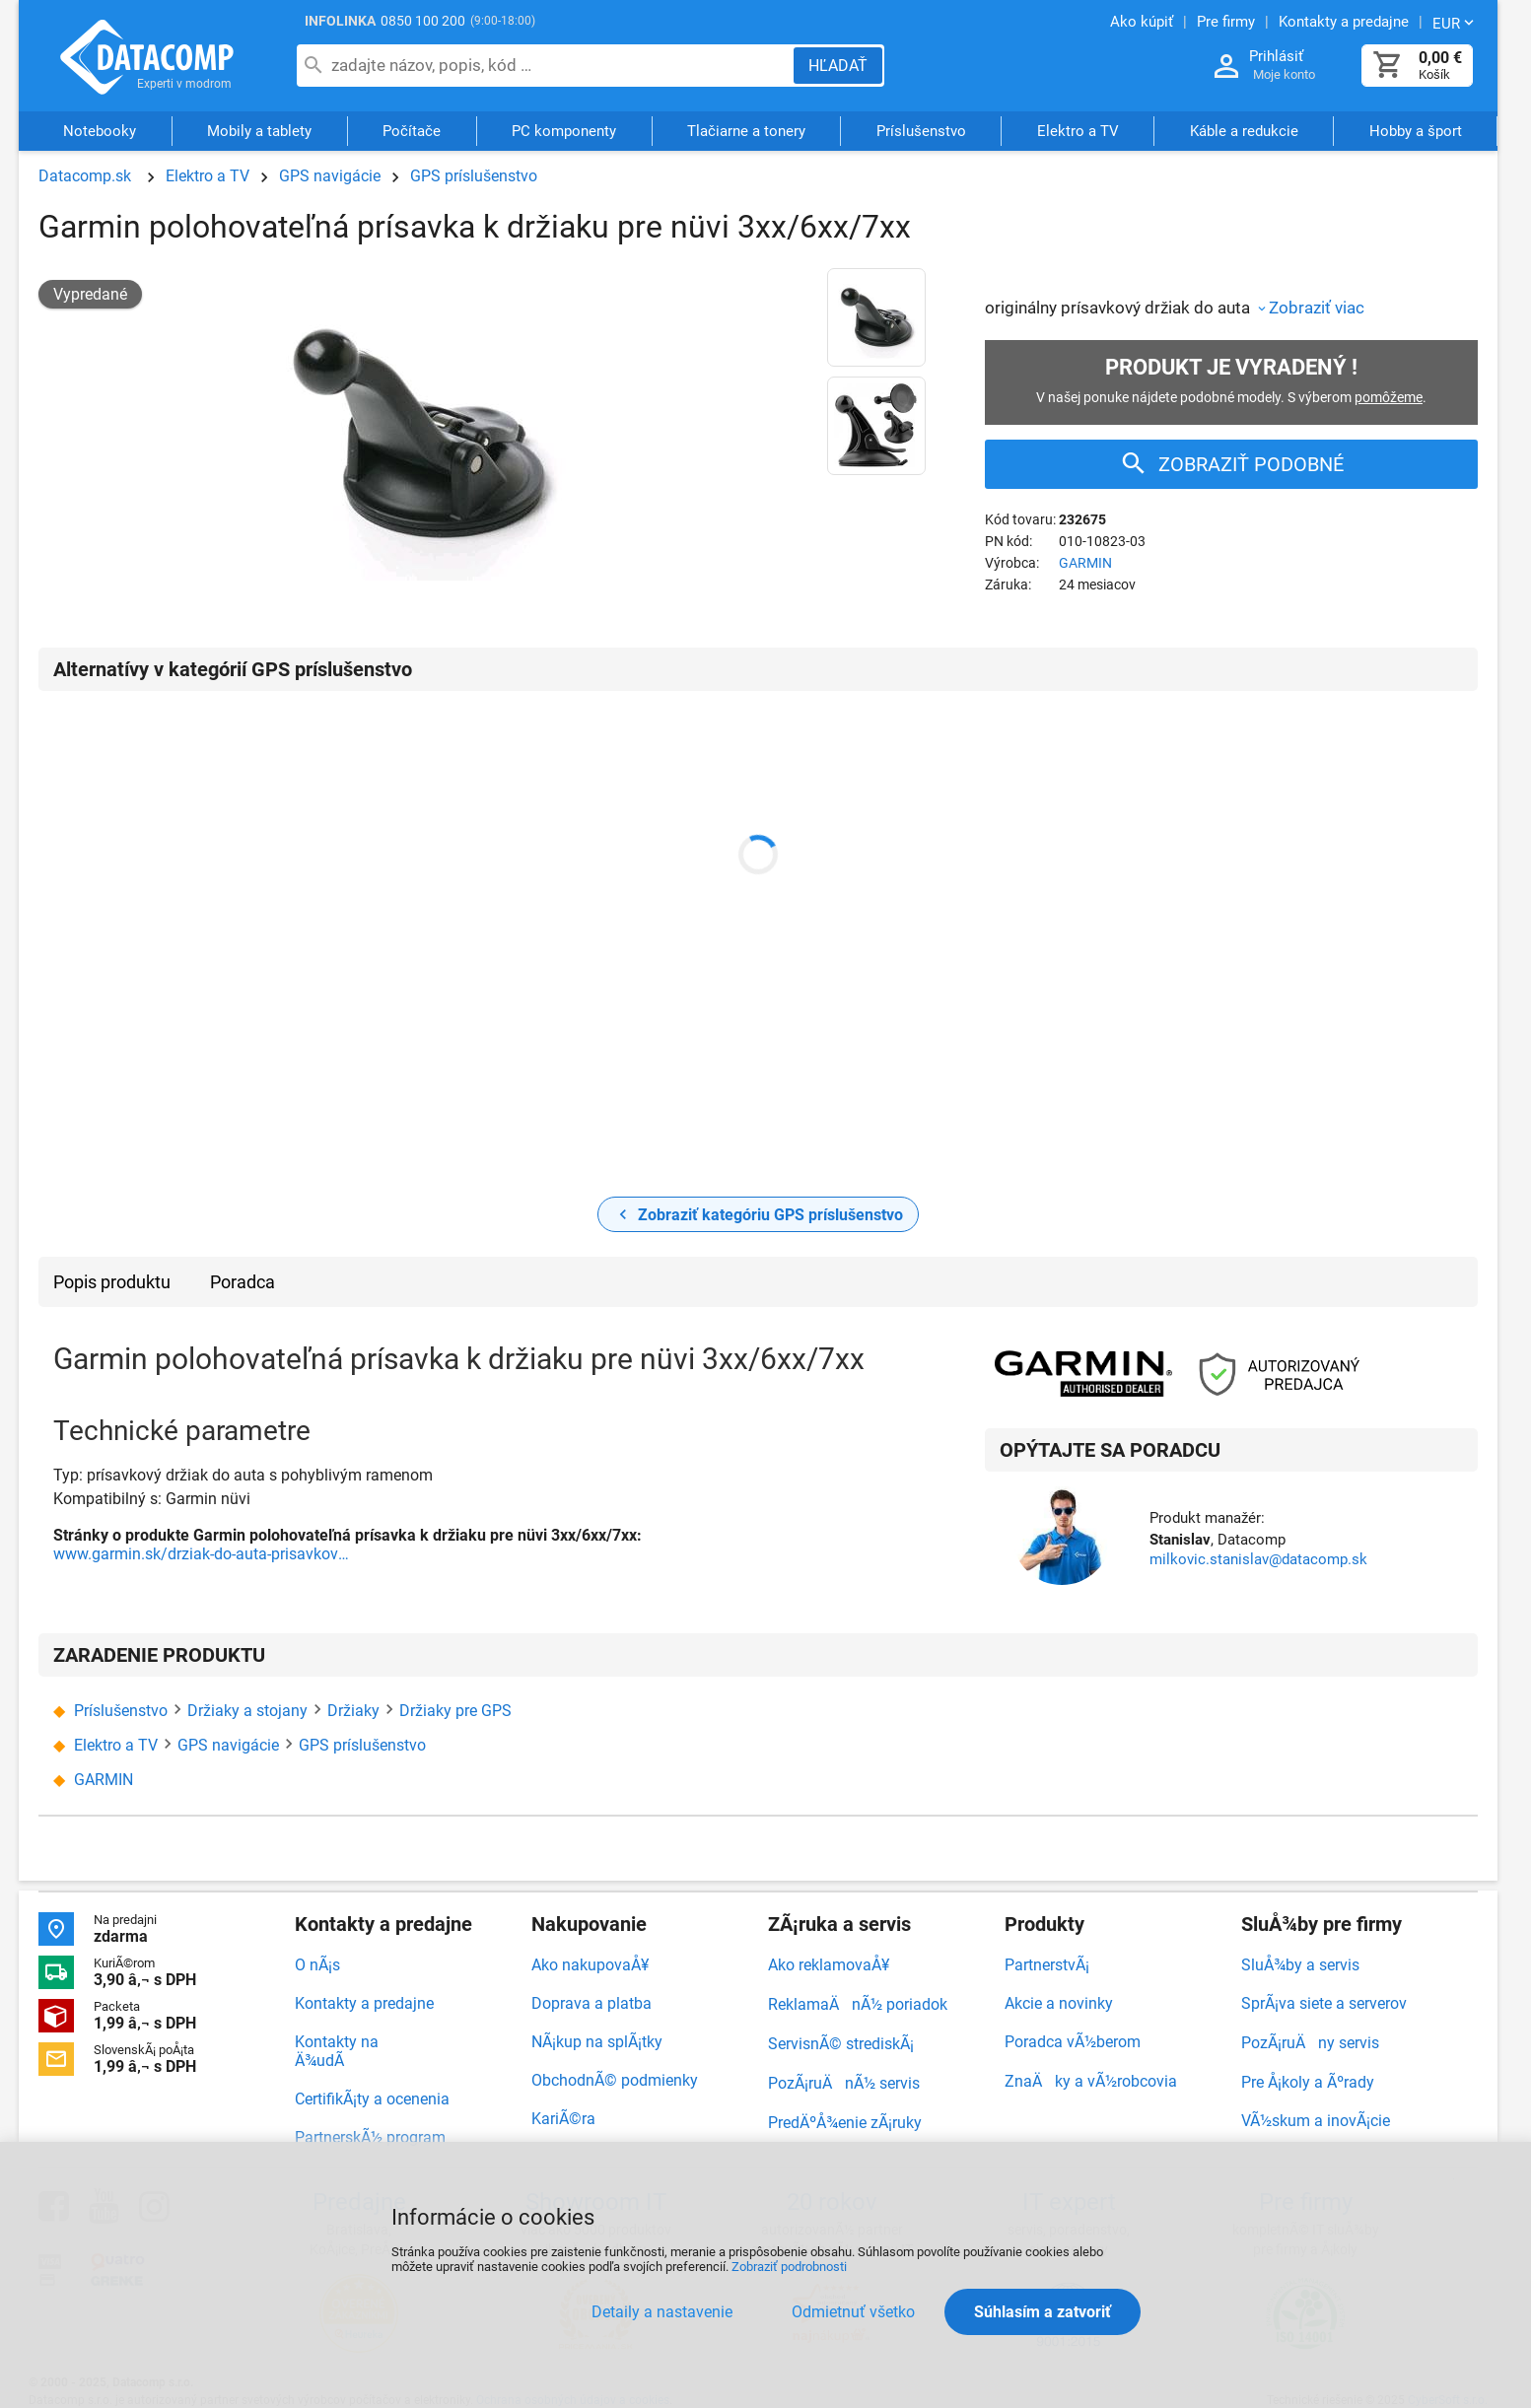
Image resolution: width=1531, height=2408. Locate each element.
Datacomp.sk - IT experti (147, 57)
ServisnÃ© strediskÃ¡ (841, 2043)
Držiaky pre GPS (455, 1710)
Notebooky (99, 131)
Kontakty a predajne (364, 2003)
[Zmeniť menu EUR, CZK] (1455, 22)
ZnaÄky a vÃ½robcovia (1091, 2081)
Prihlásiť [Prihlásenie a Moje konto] (1276, 56)
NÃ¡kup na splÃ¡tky (596, 2041)
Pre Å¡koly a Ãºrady (1307, 2082)
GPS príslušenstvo (473, 176)
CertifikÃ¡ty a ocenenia (372, 2099)
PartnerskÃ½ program (370, 2137)
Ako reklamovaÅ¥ (828, 1965)
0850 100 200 (423, 21)
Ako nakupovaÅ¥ (590, 1965)
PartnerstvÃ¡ (1047, 1965)
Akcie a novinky (1059, 2003)
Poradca (242, 1282)
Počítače (412, 131)
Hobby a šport (1415, 131)
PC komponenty (564, 131)
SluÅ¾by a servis (1300, 1965)
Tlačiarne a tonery (746, 131)
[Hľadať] (838, 65)
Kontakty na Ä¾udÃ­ (337, 2051)
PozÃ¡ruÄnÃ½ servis (844, 2083)
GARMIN (1085, 563)
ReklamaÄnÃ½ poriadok (857, 2004)
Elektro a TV (1078, 131)
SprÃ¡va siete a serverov (1324, 2003)
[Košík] (1388, 65)
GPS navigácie (330, 176)
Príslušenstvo (921, 131)
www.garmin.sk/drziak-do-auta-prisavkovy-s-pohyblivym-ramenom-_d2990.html (201, 1554)
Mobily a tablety (259, 131)
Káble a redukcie (1244, 131)
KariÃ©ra (563, 2118)
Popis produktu (112, 1282)
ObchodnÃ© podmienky (614, 2080)
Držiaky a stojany (247, 1710)
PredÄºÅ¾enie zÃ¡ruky (845, 2122)
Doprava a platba (591, 2003)
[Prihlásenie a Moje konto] (1226, 66)
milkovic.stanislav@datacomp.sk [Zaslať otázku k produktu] (1258, 1559)
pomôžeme (1389, 397)
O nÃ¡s (317, 1965)
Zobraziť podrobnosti (789, 2266)
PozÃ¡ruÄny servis (1310, 2042)
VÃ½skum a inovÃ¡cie (1315, 2120)
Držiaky (353, 1710)
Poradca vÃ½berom (1073, 2041)
